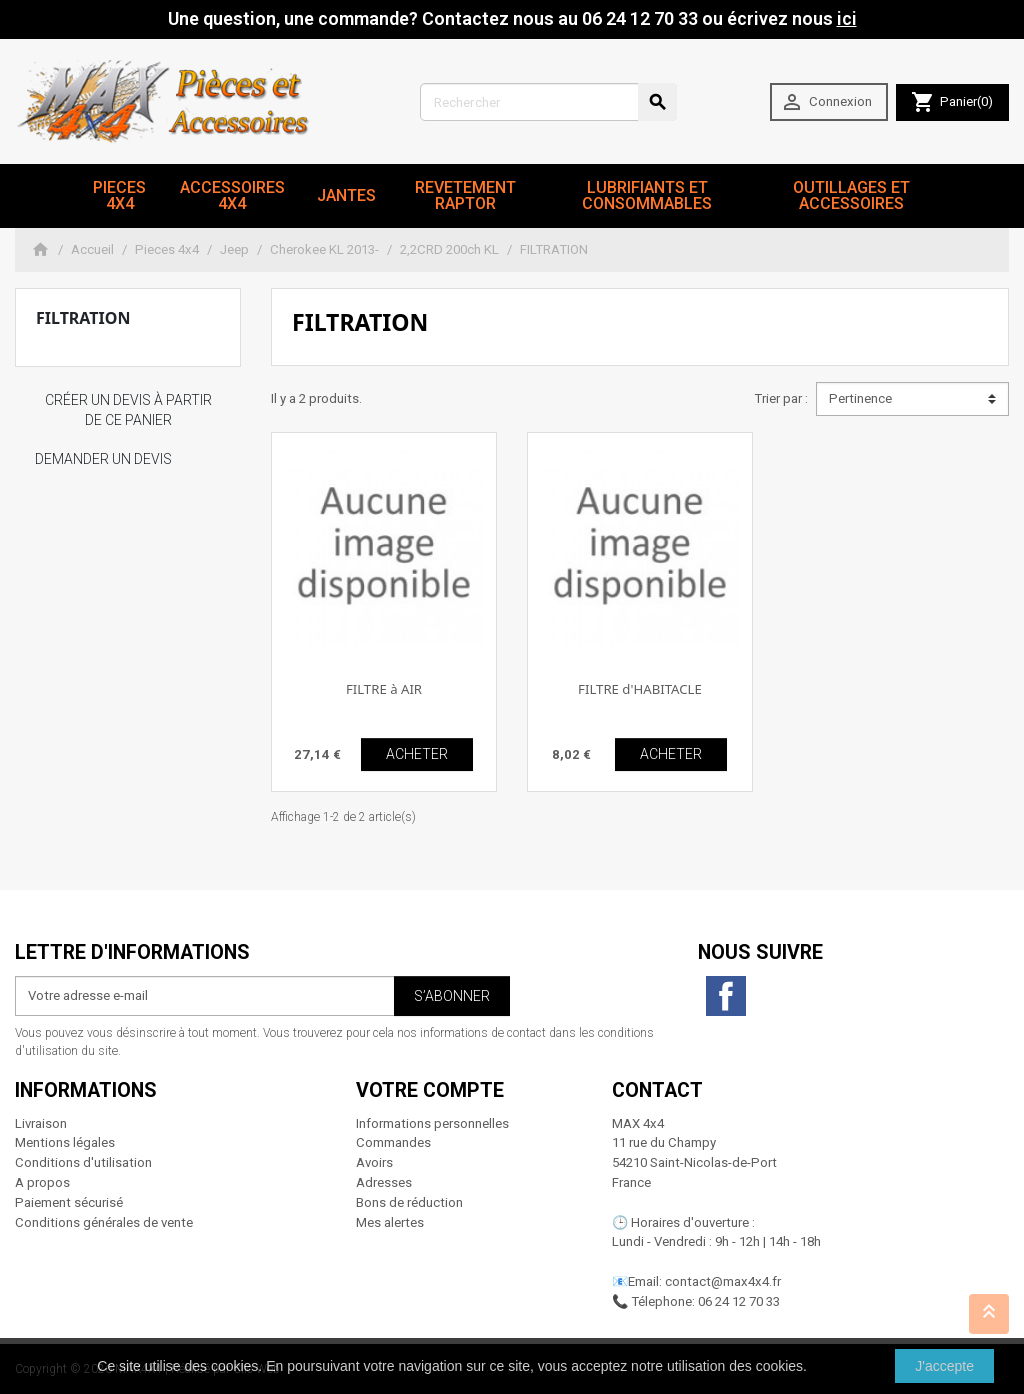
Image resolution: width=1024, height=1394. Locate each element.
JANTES (346, 195)
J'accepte (944, 1366)
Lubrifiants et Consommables (647, 195)
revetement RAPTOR (465, 195)
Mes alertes (390, 1222)
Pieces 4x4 (119, 195)
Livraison (41, 1123)
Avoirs (374, 1162)
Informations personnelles (432, 1123)
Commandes (393, 1142)
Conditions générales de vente (104, 1222)
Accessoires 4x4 (232, 195)
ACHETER (417, 754)
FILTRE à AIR (384, 689)
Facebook (726, 996)
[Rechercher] (548, 102)
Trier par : (781, 398)
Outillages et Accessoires (851, 195)
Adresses (384, 1182)
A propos (42, 1182)
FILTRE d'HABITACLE (640, 689)
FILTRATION (83, 318)
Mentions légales (65, 1142)
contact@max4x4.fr (723, 1281)
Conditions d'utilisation (83, 1162)
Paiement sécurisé (69, 1202)
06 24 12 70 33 (739, 1301)
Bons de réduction (409, 1202)
